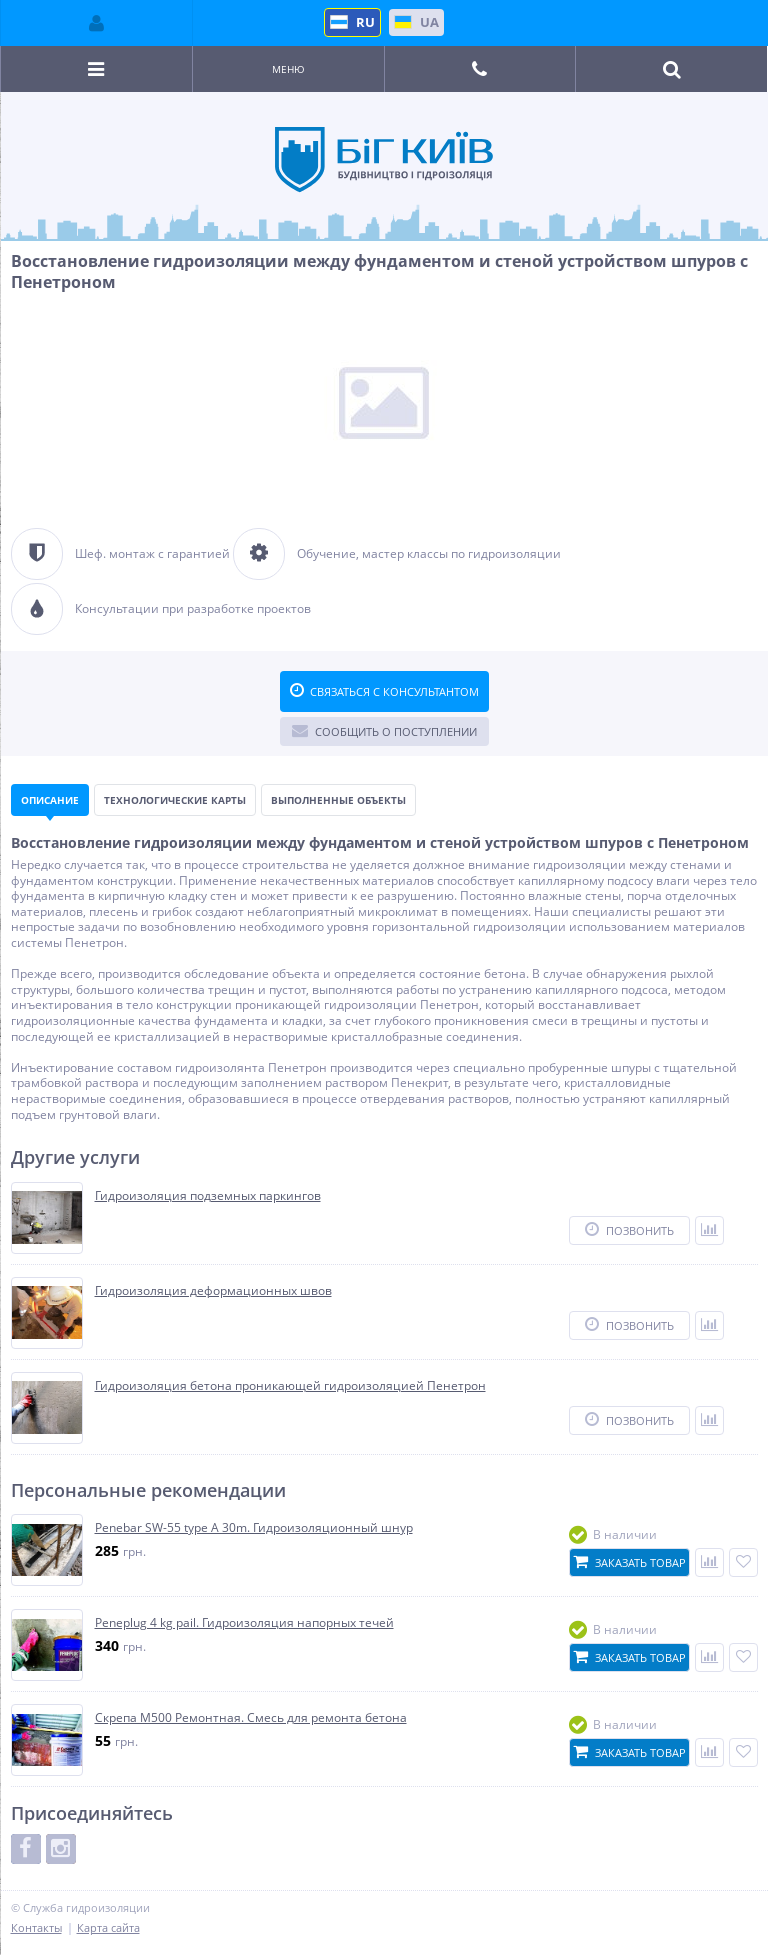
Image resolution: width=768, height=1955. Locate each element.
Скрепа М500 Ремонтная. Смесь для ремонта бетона (251, 1718)
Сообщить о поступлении (384, 731)
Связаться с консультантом (384, 691)
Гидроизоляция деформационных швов (213, 1291)
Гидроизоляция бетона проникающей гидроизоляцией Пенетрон (290, 1386)
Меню (288, 69)
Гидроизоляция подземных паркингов (208, 1196)
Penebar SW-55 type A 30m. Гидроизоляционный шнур (254, 1528)
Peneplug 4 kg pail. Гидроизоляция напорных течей (244, 1623)
